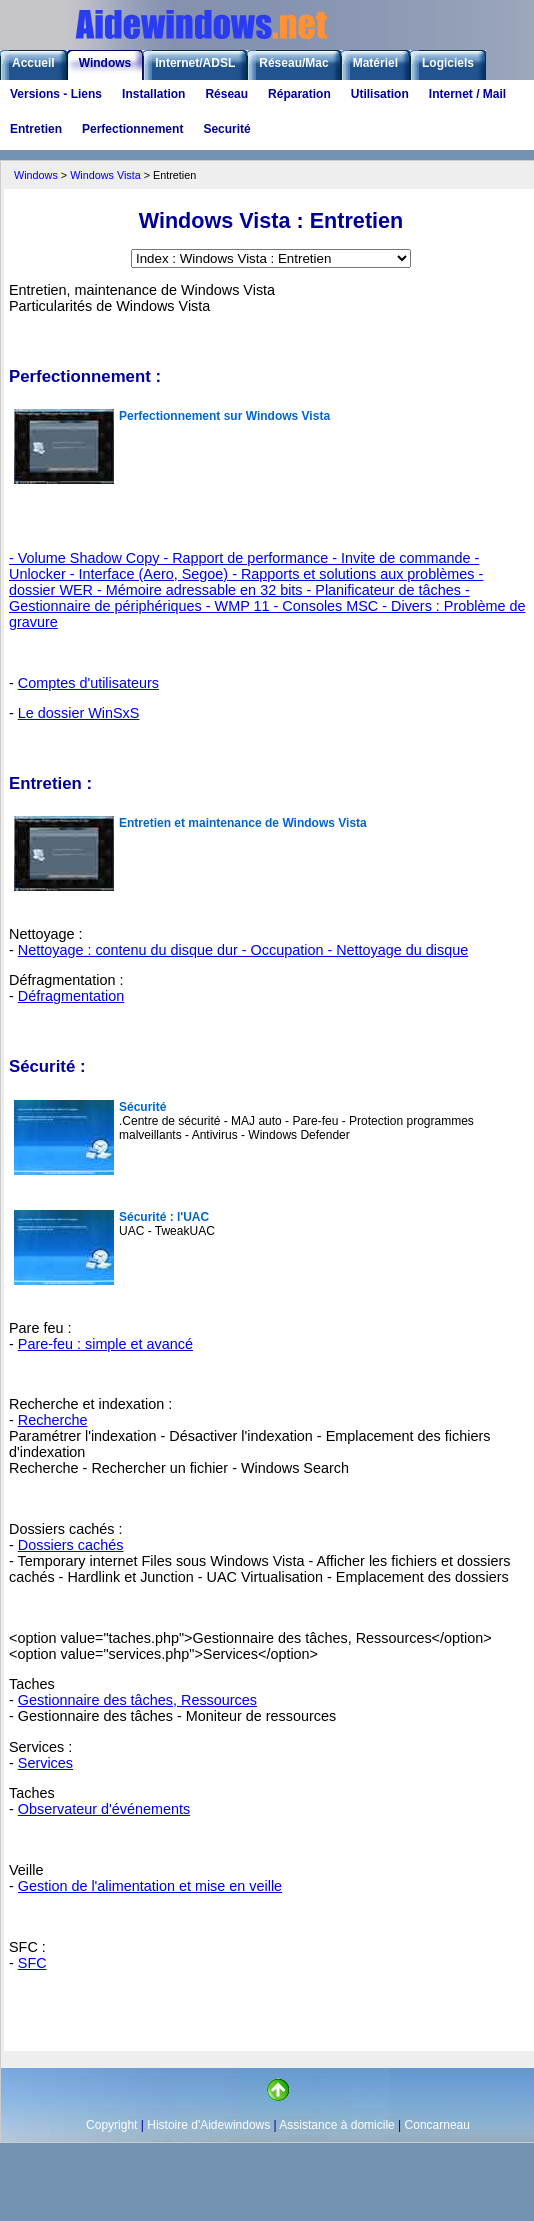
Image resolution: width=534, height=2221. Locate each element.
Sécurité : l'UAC (164, 1217)
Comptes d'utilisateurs (88, 683)
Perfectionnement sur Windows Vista (224, 416)
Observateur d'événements (104, 1809)
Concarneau (437, 2125)
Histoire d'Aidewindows (208, 2125)
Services (45, 1763)
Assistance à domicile (336, 2125)
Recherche (53, 1420)
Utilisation (380, 94)
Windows (105, 63)
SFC (32, 1963)
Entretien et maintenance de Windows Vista (243, 823)
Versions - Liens (56, 94)
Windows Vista (105, 175)
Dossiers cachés (71, 1545)
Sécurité (142, 1107)
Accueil (33, 63)
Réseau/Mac (293, 63)
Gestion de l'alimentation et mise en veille (150, 1886)
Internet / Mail (467, 94)
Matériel (375, 63)
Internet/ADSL (195, 63)
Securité (226, 129)
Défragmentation (71, 996)
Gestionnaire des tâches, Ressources (137, 1700)
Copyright (111, 2125)
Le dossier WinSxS (79, 713)
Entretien (36, 129)
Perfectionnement (132, 129)
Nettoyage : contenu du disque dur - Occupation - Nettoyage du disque (243, 950)
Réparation (299, 94)
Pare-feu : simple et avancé (105, 1344)
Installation (153, 94)
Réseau (226, 94)
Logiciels (448, 63)
